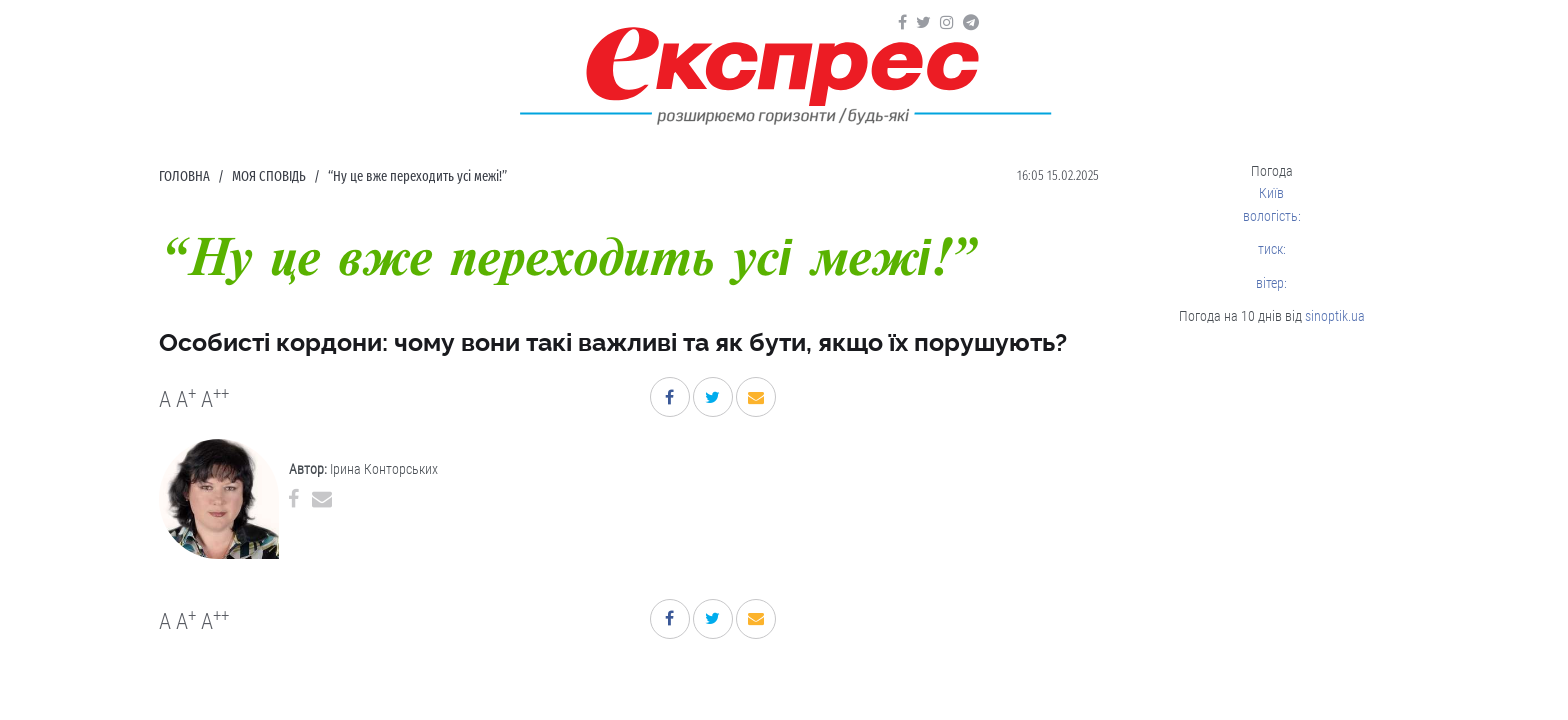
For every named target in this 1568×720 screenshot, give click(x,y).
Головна (184, 176)
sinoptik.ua (1335, 316)
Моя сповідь (269, 176)
